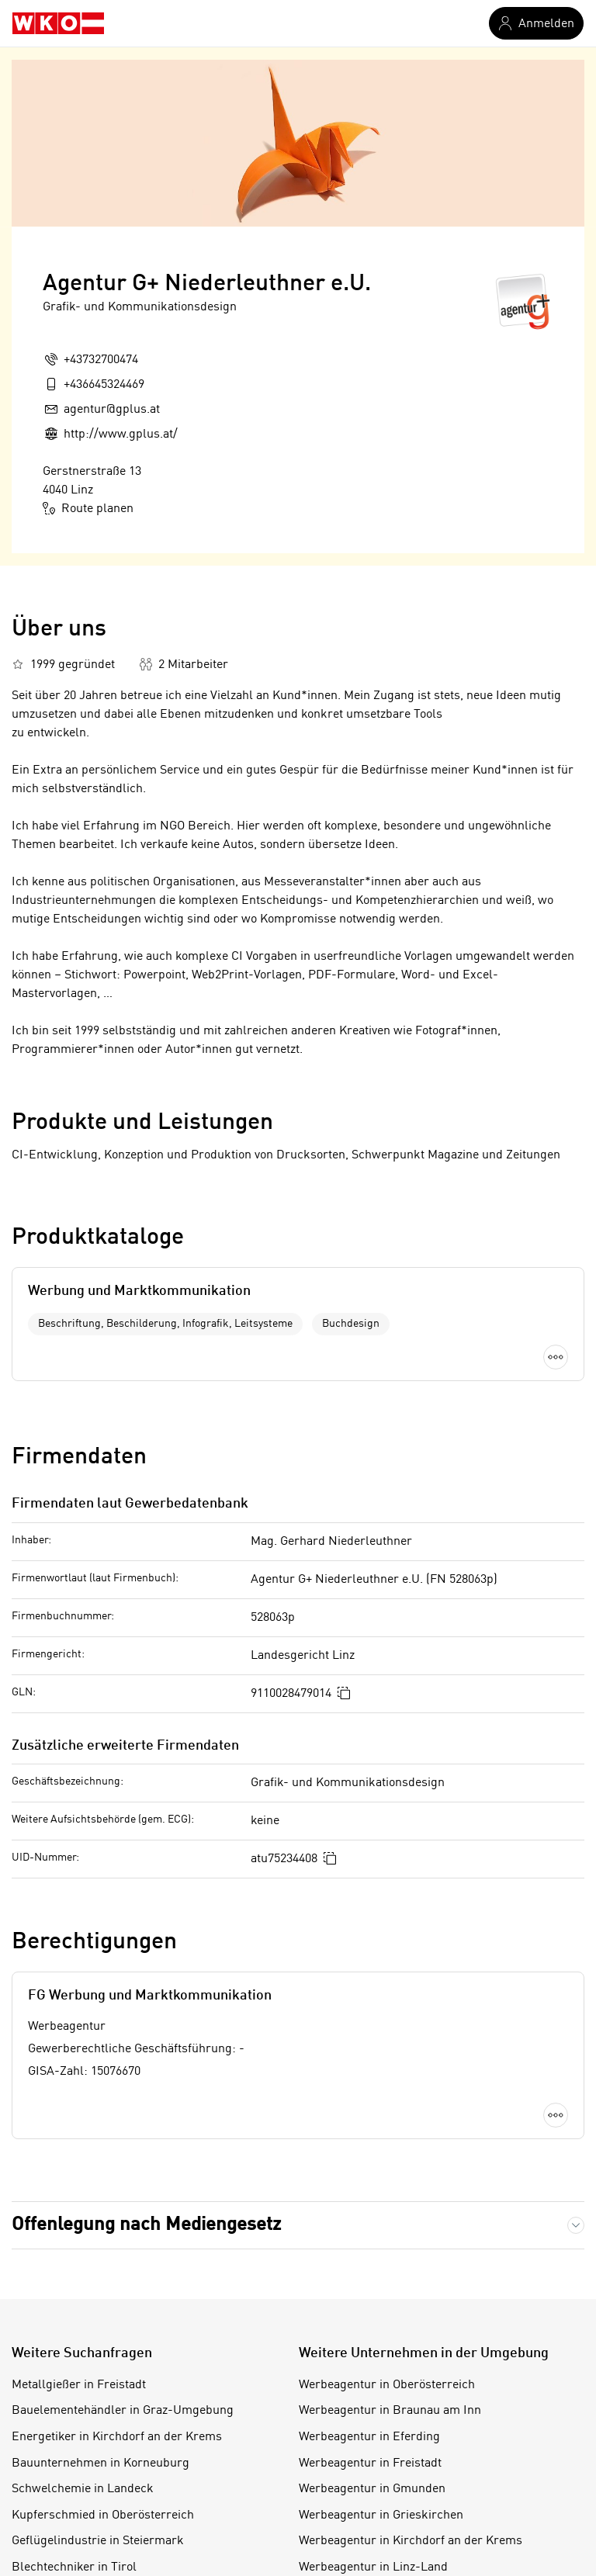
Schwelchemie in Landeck (83, 2489)
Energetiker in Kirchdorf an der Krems (117, 2437)
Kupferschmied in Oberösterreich (103, 2515)
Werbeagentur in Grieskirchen (381, 2515)
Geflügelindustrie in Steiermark (98, 2541)
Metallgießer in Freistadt (79, 2385)
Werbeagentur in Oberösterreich (387, 2385)
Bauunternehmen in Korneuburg (100, 2463)
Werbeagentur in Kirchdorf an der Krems (410, 2541)
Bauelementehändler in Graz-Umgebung (123, 2411)
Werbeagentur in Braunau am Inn (390, 2411)
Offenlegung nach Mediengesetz (146, 2225)
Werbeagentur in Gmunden (372, 2489)
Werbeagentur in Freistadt (370, 2463)
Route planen (88, 508)
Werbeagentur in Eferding (369, 2437)
